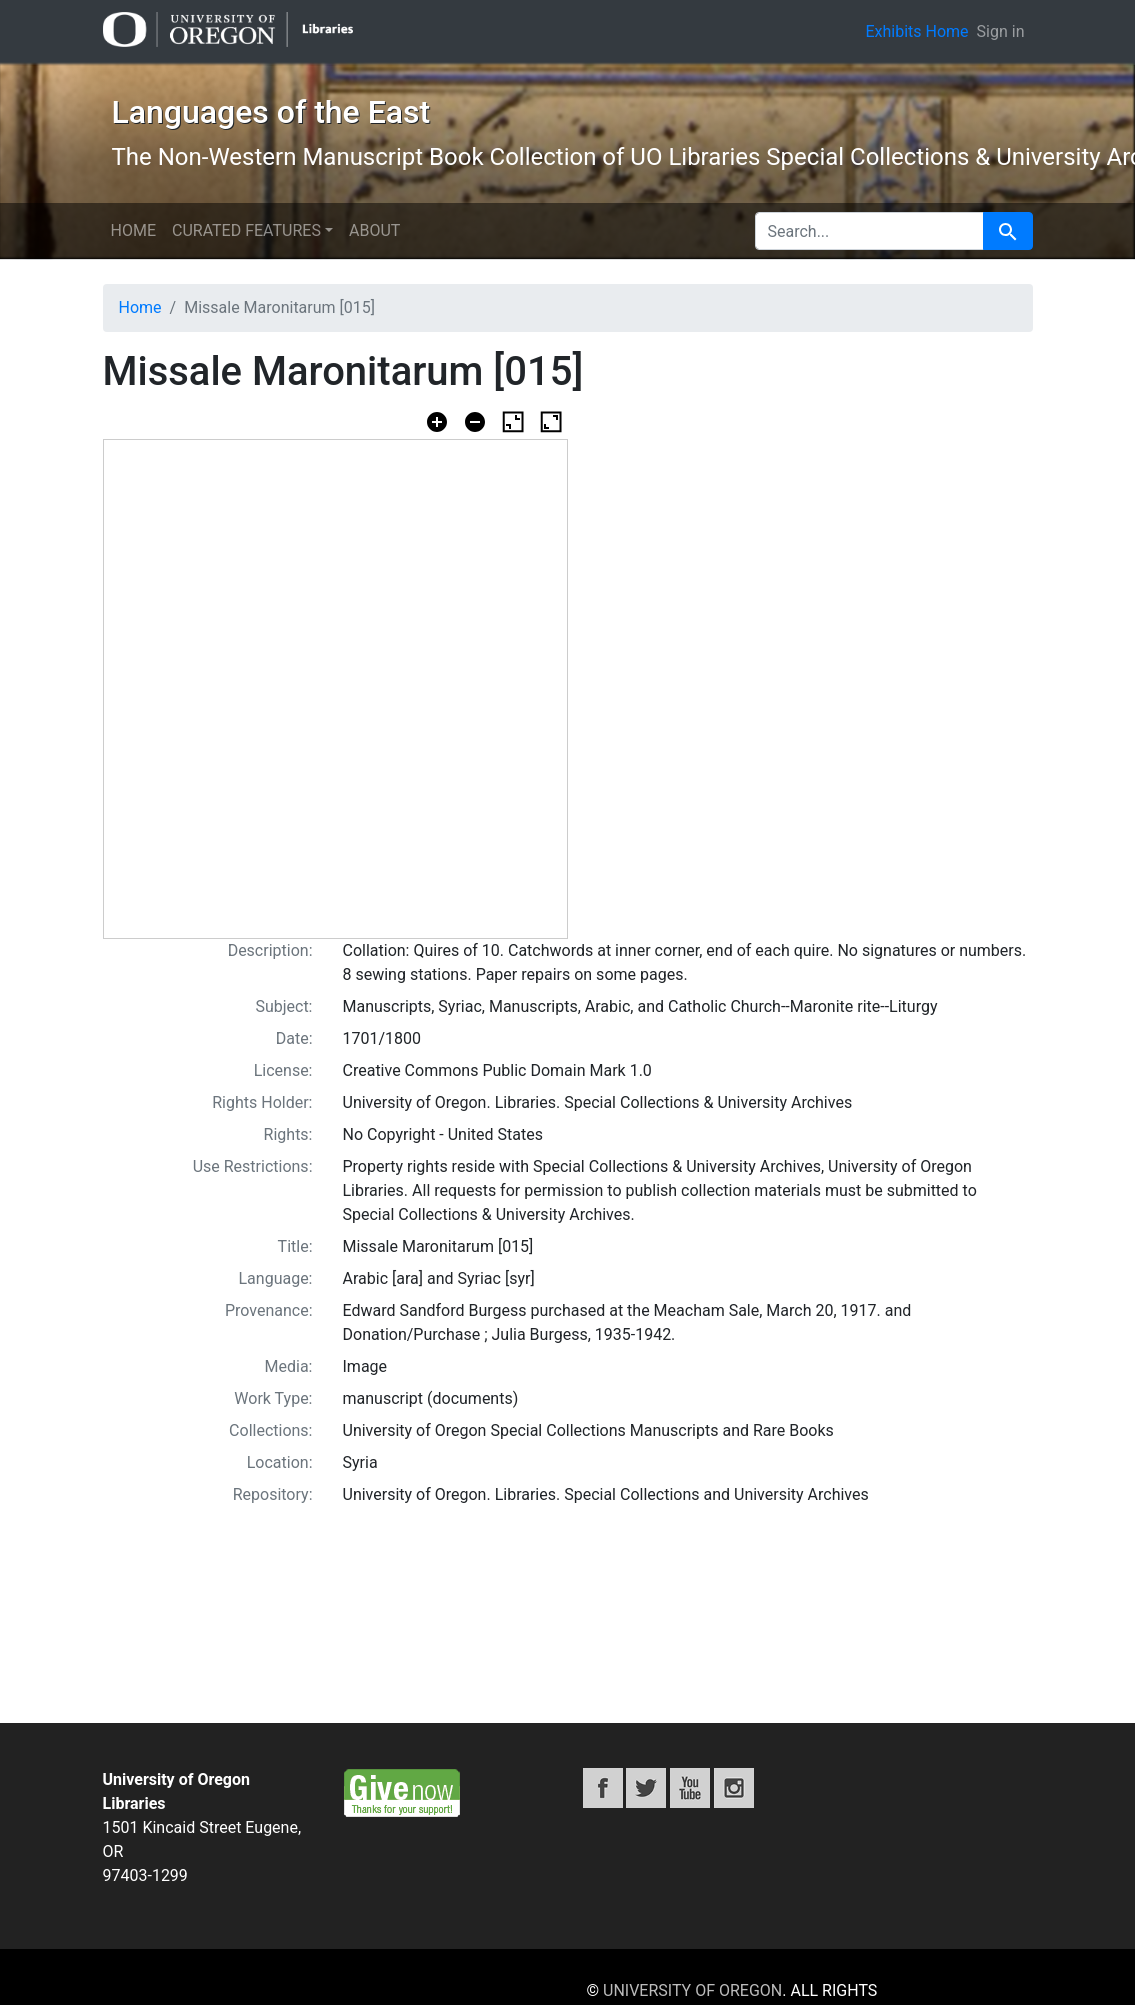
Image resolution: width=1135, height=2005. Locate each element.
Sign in (1001, 31)
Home (133, 230)
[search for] (869, 231)
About (374, 230)
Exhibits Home (916, 31)
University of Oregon (692, 1990)
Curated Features (246, 230)
